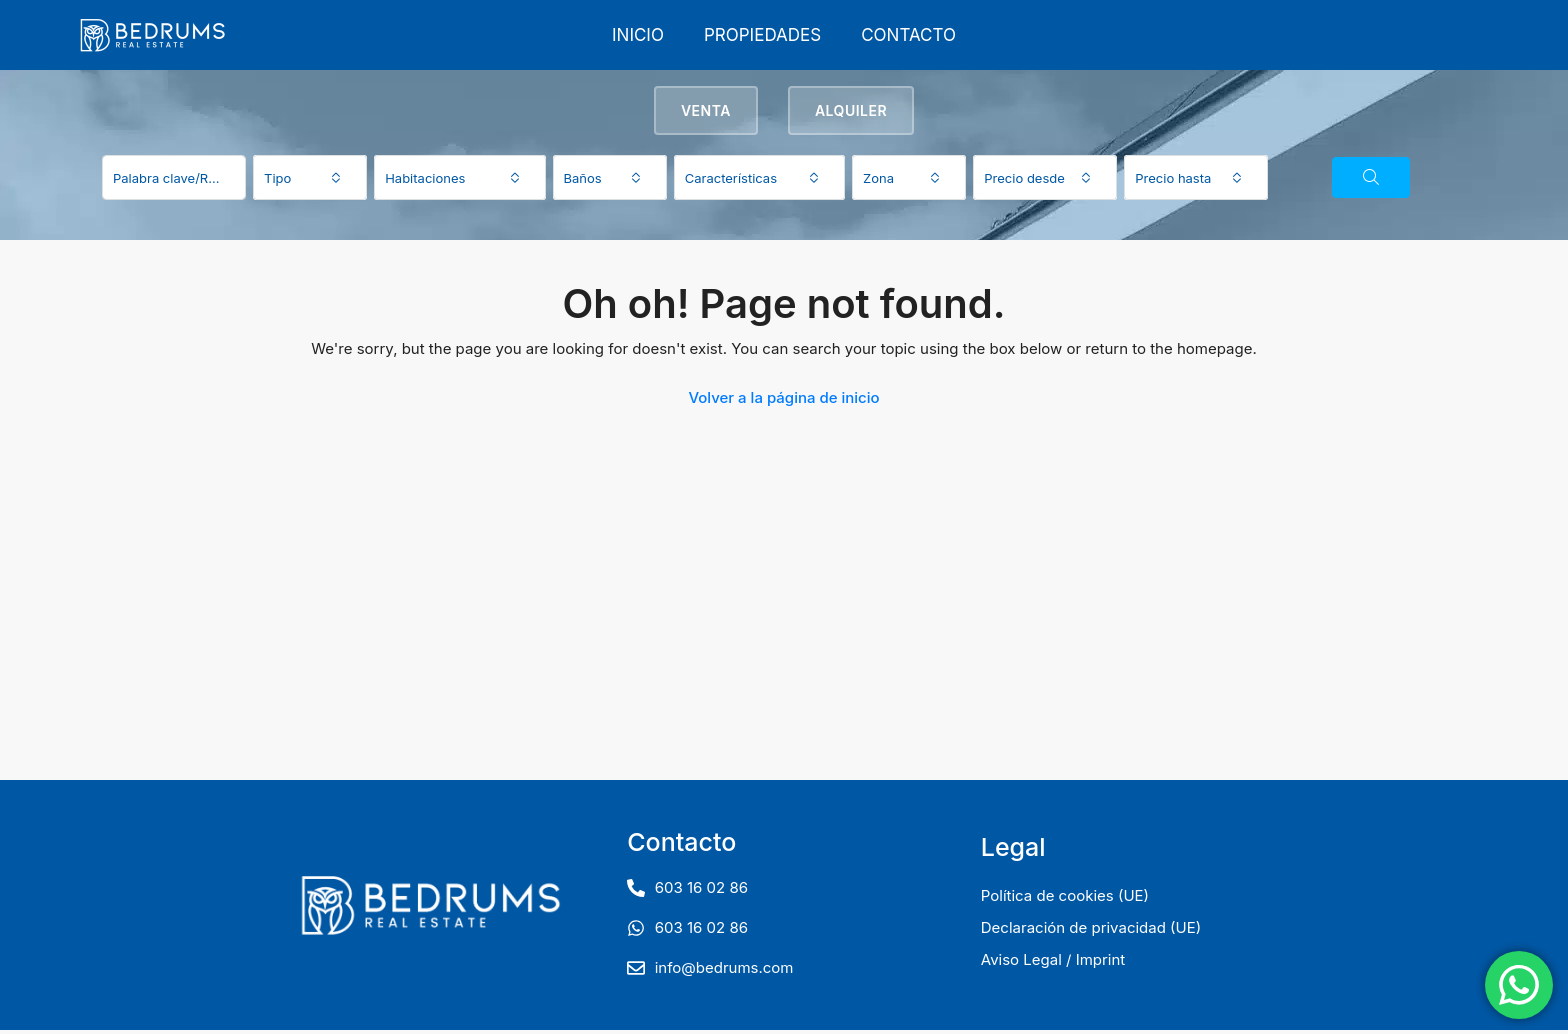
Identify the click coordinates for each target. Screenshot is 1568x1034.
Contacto (908, 35)
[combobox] (310, 181)
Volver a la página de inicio (783, 401)
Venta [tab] (706, 114)
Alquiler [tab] (851, 114)
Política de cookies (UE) (1065, 899)
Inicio (638, 35)
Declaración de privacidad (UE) (1091, 931)
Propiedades (762, 35)
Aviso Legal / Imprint (1053, 963)
